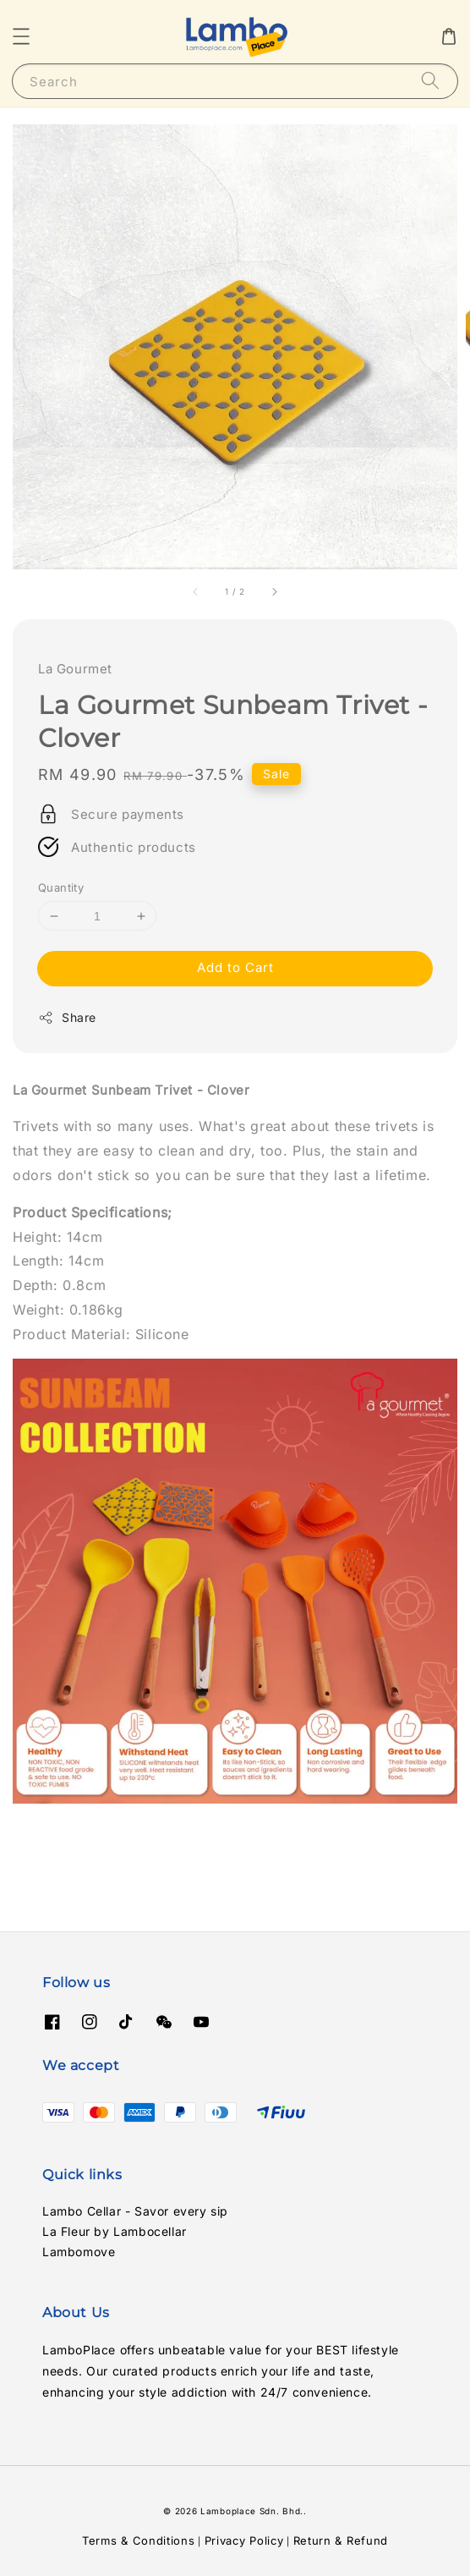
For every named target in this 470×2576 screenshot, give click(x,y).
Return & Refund (341, 2540)
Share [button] (67, 1017)
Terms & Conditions (138, 2540)
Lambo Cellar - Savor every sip (135, 2211)
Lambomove (78, 2251)
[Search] (430, 80)
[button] (21, 36)
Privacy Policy (244, 2540)
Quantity (61, 887)
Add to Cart (235, 967)
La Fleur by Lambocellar (114, 2231)
